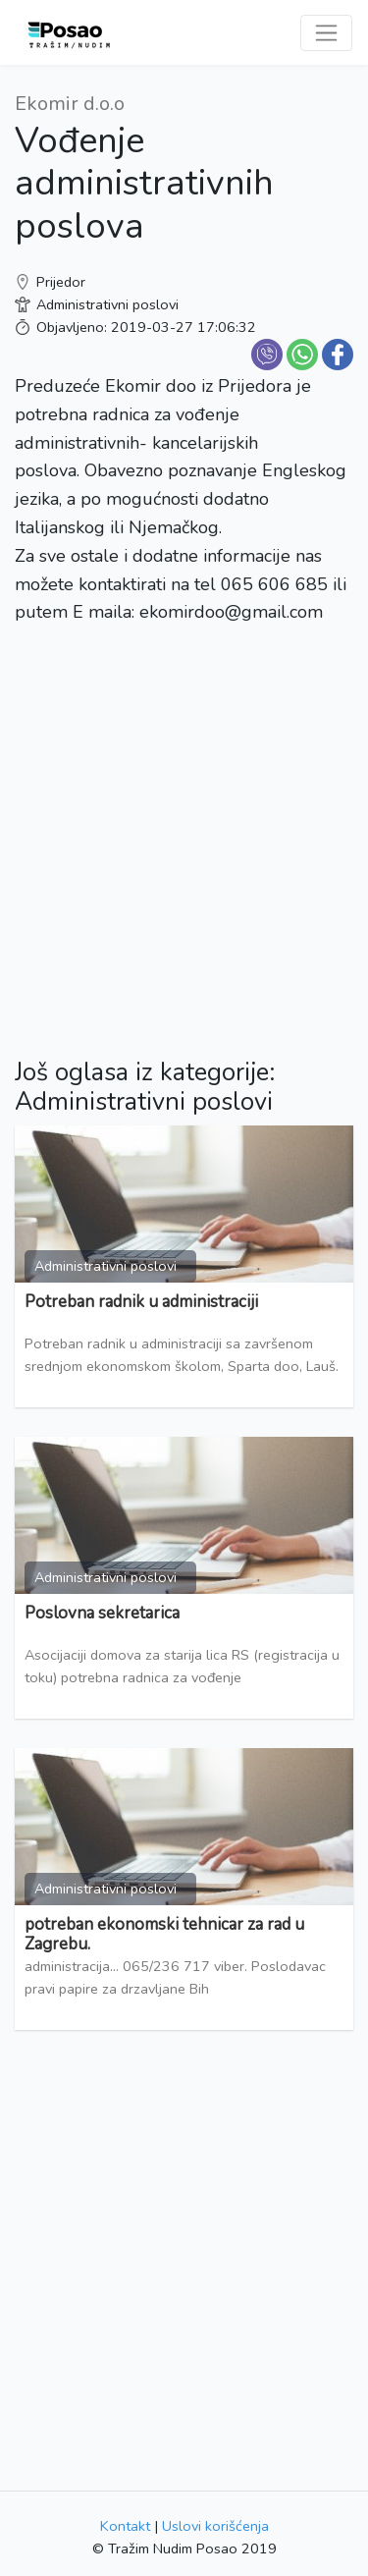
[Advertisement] (184, 826)
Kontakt (125, 2526)
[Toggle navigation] (326, 33)
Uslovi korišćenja (215, 2526)
